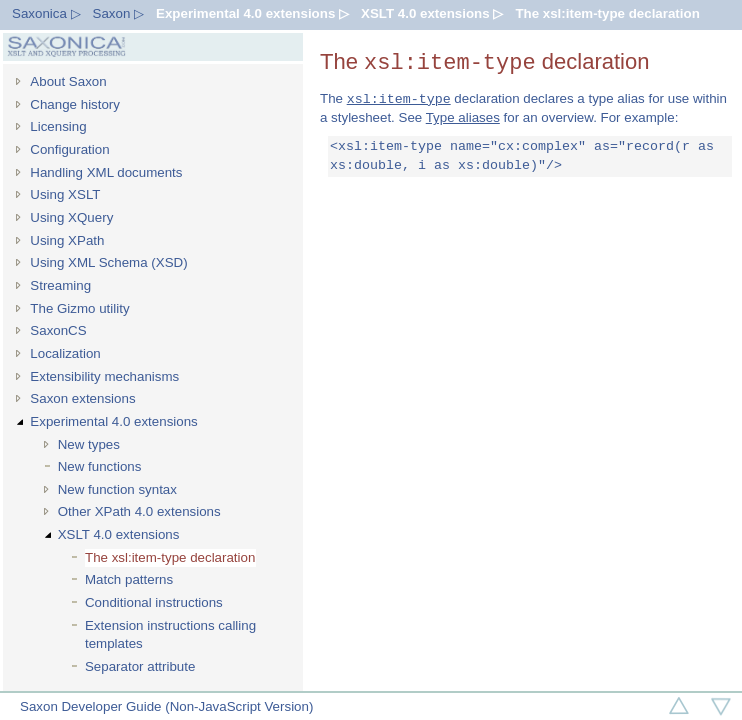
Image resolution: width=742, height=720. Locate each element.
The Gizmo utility (79, 308)
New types (89, 444)
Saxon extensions (82, 398)
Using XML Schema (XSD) (108, 262)
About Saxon (68, 81)
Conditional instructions (154, 602)
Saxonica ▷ (46, 13)
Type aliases (463, 117)
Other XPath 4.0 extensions (139, 511)
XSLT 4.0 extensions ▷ (432, 13)
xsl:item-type (399, 99)
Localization (65, 353)
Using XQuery (71, 217)
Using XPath (67, 240)
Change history (75, 104)
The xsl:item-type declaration (607, 13)
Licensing (58, 126)
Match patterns (129, 579)
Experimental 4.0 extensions (113, 421)
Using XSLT (65, 194)
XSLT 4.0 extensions (119, 534)
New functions (100, 466)
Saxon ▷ (119, 13)
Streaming (60, 285)
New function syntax (117, 489)
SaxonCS (58, 330)
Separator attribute (140, 666)
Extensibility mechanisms (104, 376)
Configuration (69, 149)
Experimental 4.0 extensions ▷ (252, 13)
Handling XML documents (106, 172)
